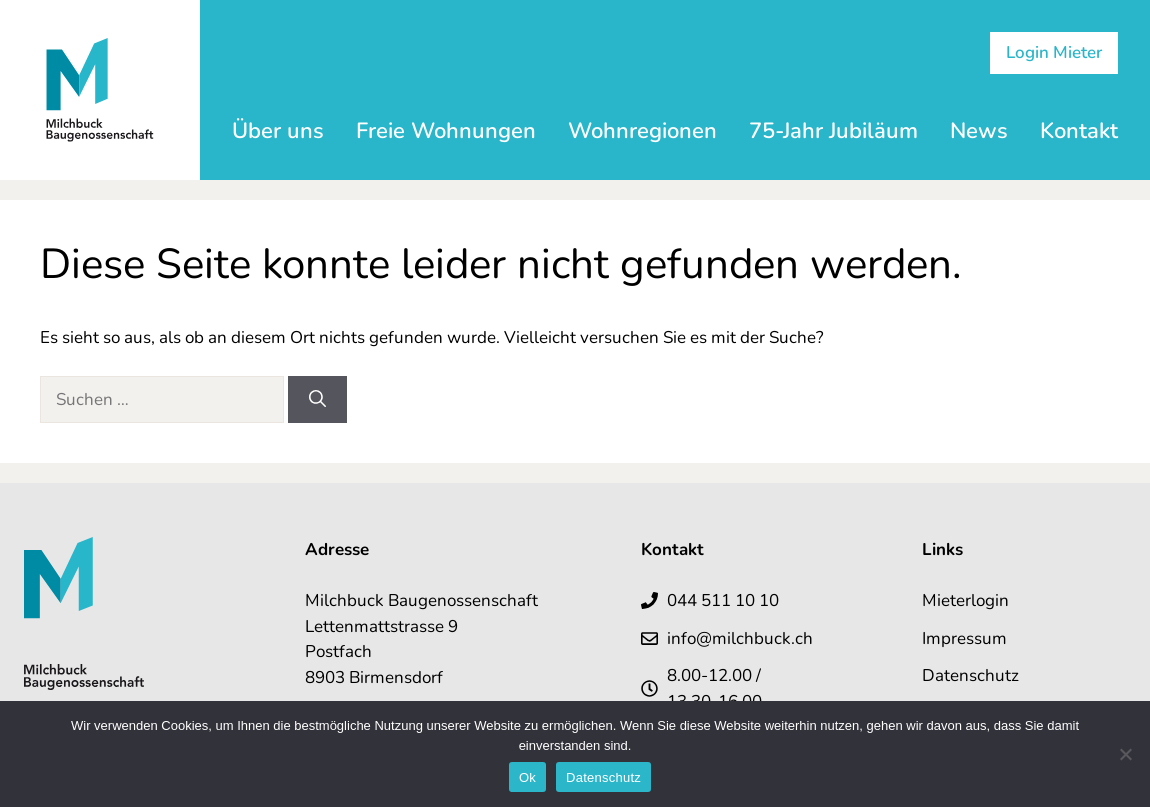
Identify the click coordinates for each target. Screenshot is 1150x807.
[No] (1125, 754)
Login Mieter (1054, 52)
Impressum (964, 638)
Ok (527, 777)
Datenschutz (970, 675)
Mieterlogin (965, 600)
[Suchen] (317, 400)
